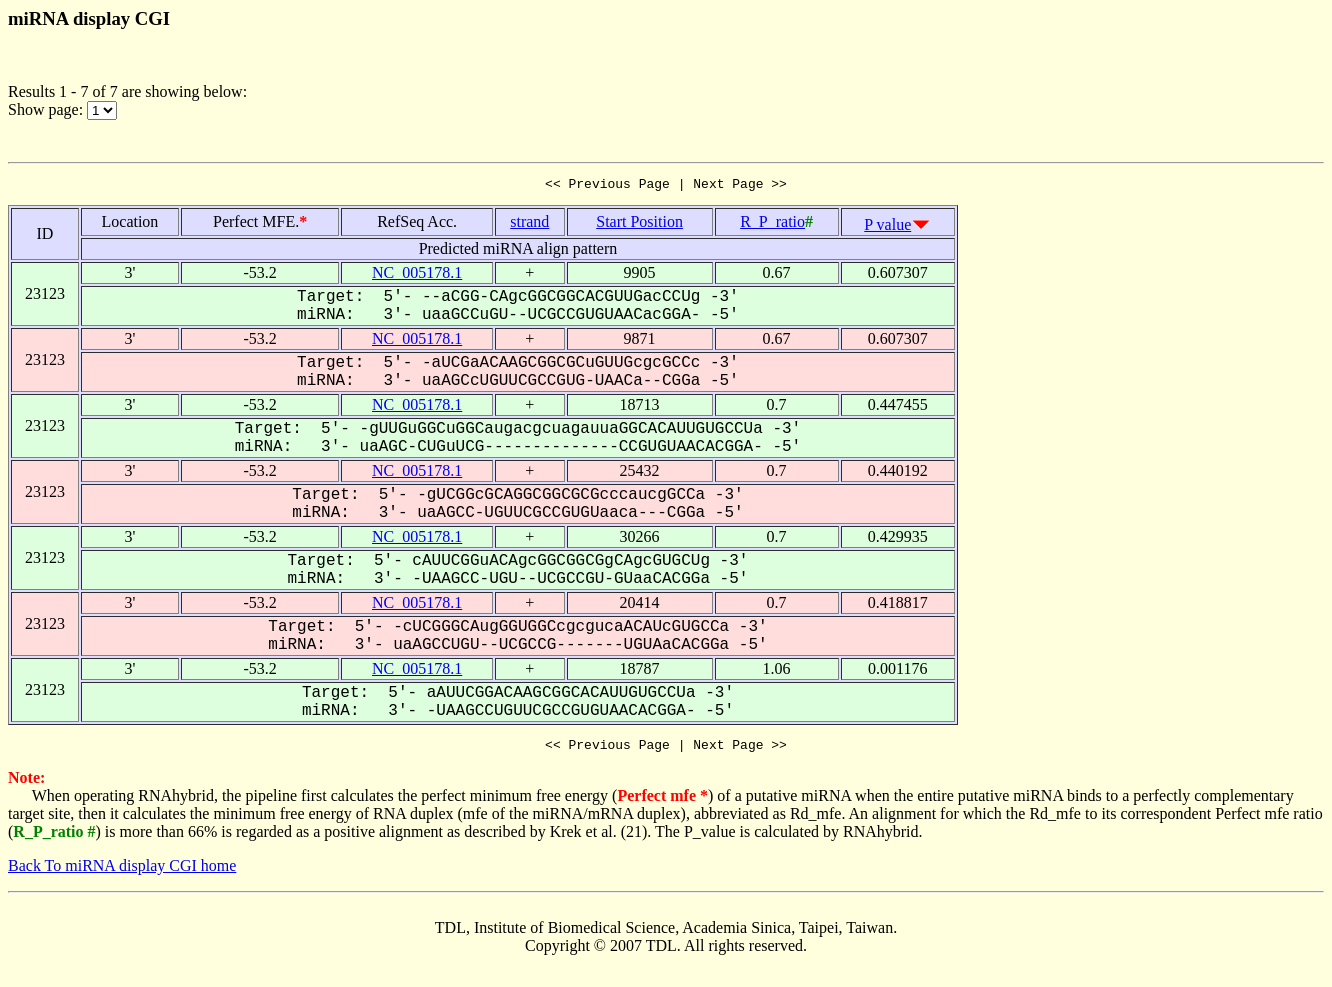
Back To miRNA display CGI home (122, 871)
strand (529, 224)
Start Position (639, 224)
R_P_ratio (772, 224)
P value (887, 227)
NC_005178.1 (417, 275)
